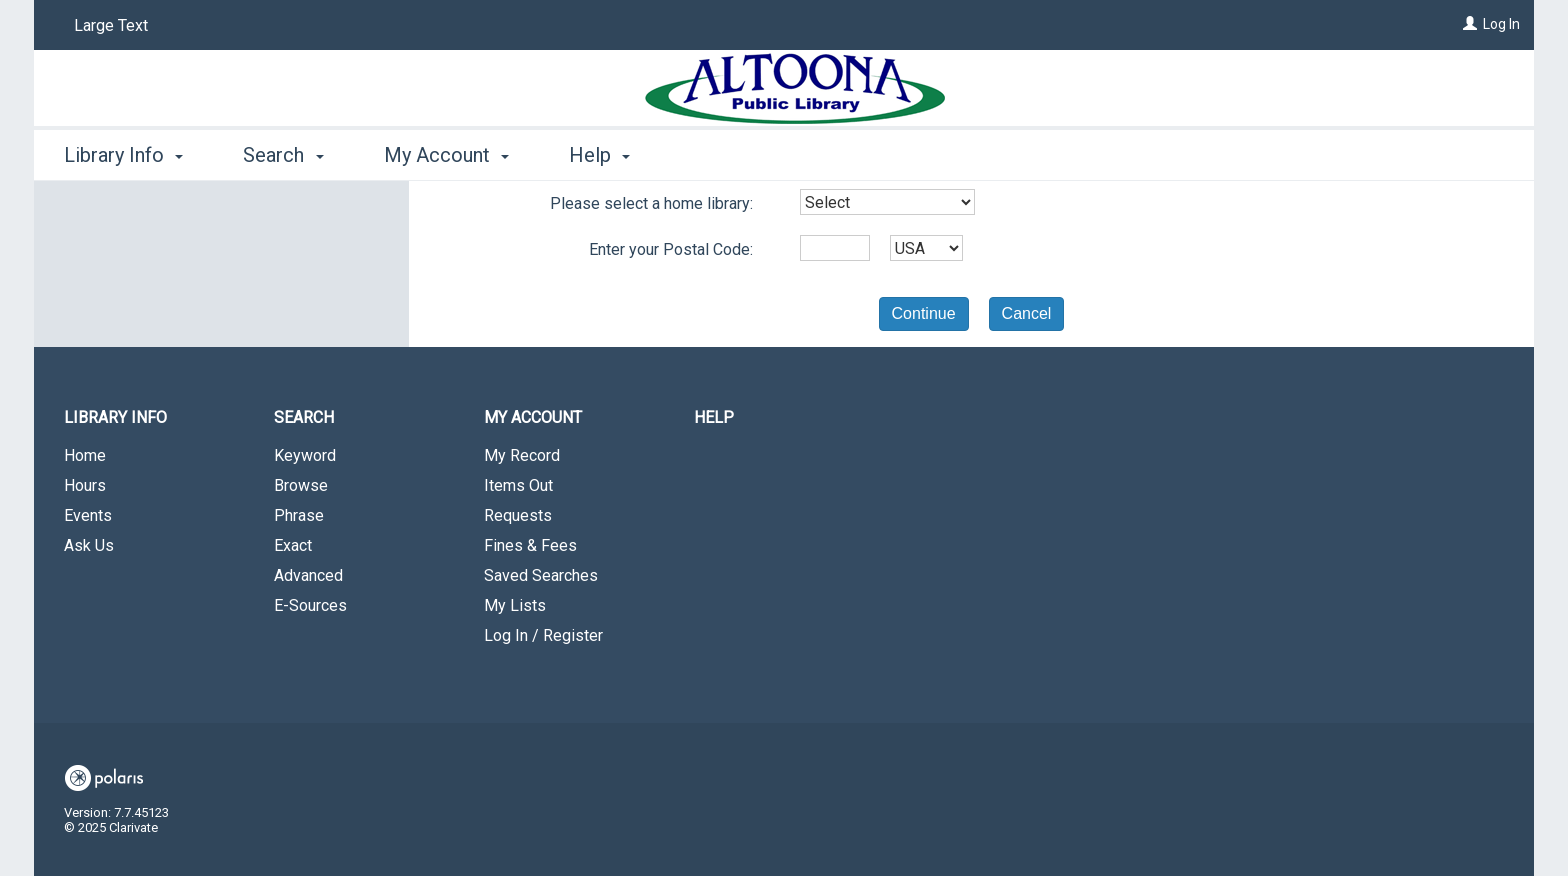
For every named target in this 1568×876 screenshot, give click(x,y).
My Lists (515, 605)
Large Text (111, 25)
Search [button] (283, 155)
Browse (301, 485)
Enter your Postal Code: (671, 249)
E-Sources (310, 605)
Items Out (518, 485)
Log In (1501, 24)
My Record (522, 455)
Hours (85, 485)
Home (85, 455)
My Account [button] (446, 155)
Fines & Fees (530, 545)
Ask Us (89, 545)
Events (88, 515)
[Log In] (1470, 24)
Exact (293, 545)
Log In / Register (543, 635)
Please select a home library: (651, 203)
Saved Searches (541, 575)
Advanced (308, 575)
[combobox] (887, 202)
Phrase (299, 515)
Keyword (305, 455)
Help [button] (599, 155)
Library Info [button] (123, 155)
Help (714, 417)
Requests (518, 515)
